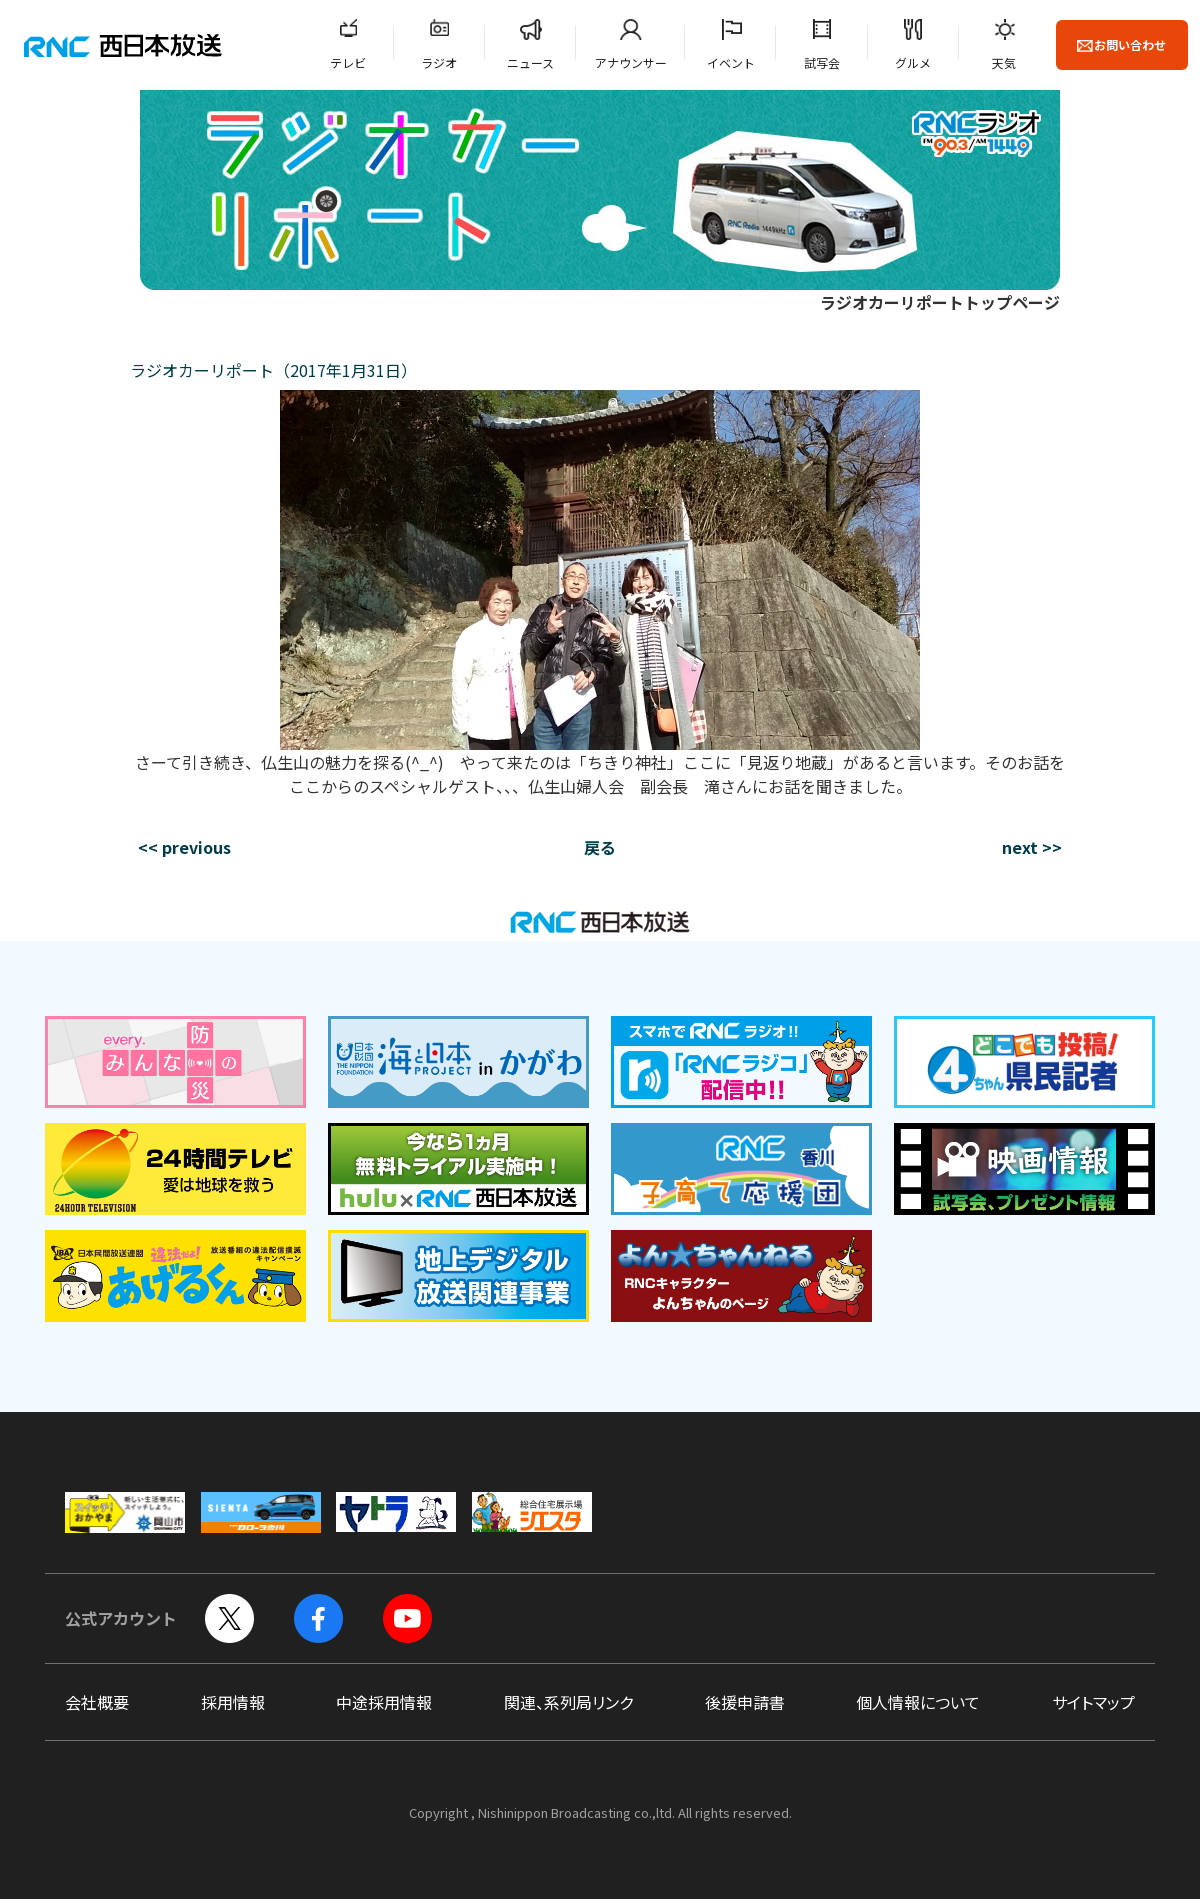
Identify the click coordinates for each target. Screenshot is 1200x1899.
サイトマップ (1093, 1702)
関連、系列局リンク (568, 1702)
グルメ (913, 62)
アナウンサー (631, 62)
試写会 (822, 62)
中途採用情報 (384, 1702)
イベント (731, 62)
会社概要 (97, 1702)
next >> (1032, 847)
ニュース (530, 62)
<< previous (184, 847)
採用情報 (233, 1702)
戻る (600, 847)
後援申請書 (745, 1702)
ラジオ (439, 62)
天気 (1004, 62)
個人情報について (918, 1702)
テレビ (348, 62)
